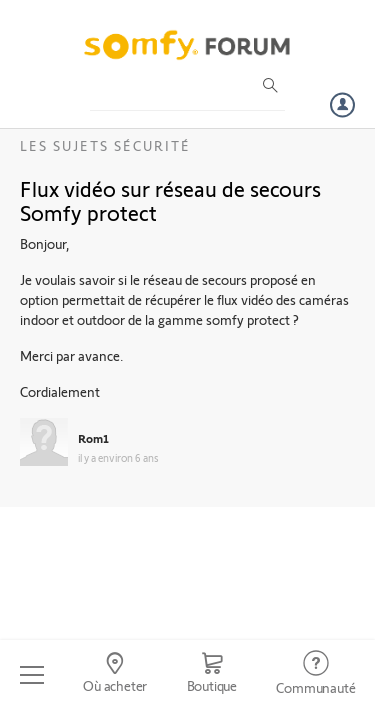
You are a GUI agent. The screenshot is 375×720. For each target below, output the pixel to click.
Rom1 (93, 438)
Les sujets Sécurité (105, 145)
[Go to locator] (114, 675)
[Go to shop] (212, 675)
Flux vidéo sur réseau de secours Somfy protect (170, 200)
